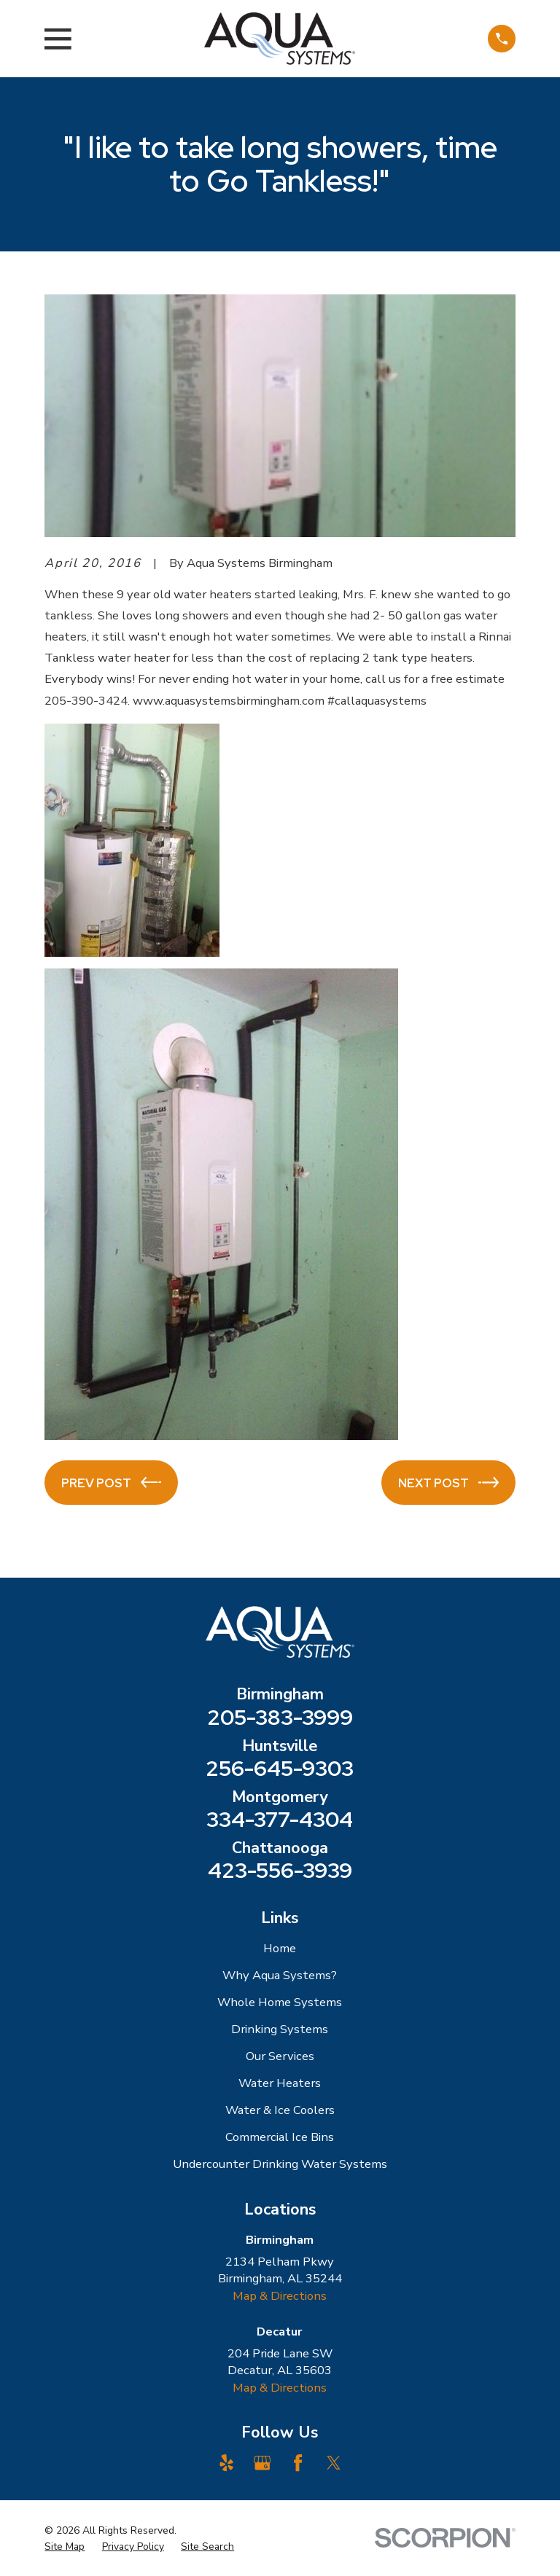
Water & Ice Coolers (280, 2110)
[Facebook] (297, 2462)
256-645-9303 (280, 1768)
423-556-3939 (280, 1870)
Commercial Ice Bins (279, 2137)
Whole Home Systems (279, 2002)
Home (279, 1948)
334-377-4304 (279, 1819)
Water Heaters (279, 2083)
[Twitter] (333, 2462)
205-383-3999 (280, 1717)
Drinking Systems (279, 2029)
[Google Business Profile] (262, 2462)
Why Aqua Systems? (279, 1975)
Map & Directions (280, 2295)
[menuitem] (64, 2546)
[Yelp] (226, 2462)
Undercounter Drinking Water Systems (280, 2164)
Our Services (280, 2056)
